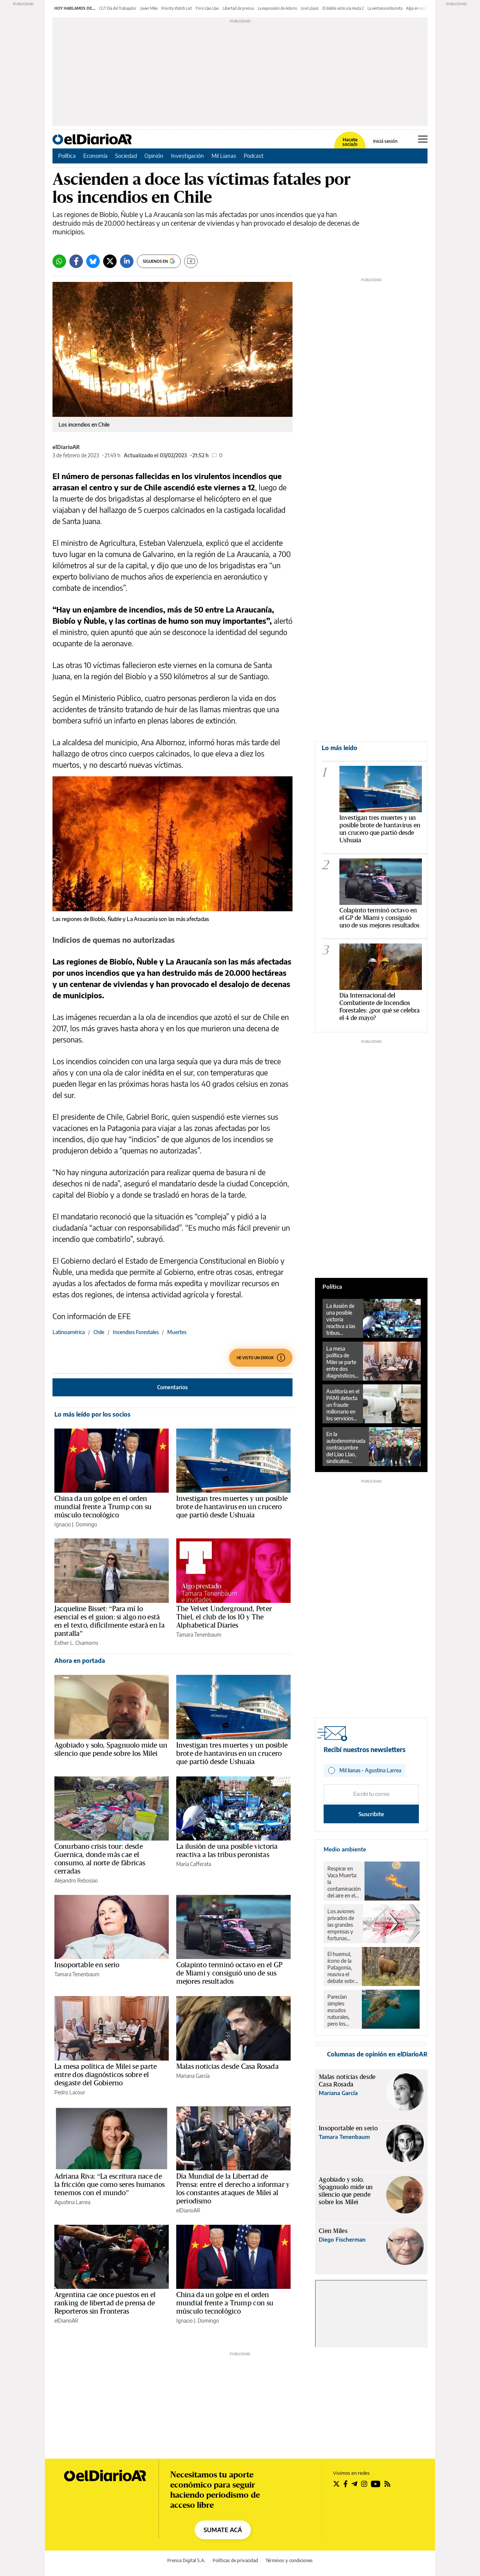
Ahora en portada (79, 1660)
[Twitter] (110, 261)
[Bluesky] (93, 261)
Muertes (176, 1332)
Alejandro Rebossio (76, 1880)
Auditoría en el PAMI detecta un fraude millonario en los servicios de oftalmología (342, 1405)
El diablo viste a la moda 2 (343, 8)
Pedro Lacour (69, 2092)
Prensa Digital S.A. (186, 2560)
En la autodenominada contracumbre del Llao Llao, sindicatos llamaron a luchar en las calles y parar (345, 1448)
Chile (98, 1332)
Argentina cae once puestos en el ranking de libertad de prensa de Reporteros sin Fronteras (105, 2303)
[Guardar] (191, 261)
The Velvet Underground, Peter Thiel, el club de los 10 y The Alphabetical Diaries (224, 1617)
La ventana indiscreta (385, 8)
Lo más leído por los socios (92, 1414)
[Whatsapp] (59, 261)
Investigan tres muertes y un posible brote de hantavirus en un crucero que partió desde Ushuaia (232, 1507)
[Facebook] (76, 261)
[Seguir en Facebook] (346, 2483)
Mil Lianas (224, 155)
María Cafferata (193, 1864)
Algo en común (418, 8)
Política (67, 155)
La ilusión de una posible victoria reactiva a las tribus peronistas (340, 1319)
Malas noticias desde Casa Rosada (227, 2066)
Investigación (187, 155)
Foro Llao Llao (207, 8)
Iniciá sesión (385, 141)
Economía (95, 155)
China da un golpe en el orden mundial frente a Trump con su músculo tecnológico (103, 1507)
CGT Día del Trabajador (117, 8)
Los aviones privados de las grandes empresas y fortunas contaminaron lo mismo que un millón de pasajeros (343, 1925)
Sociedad (126, 155)
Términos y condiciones (289, 2560)
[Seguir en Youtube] (376, 2483)
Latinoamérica (68, 1332)
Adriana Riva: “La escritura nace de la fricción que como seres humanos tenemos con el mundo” (109, 2185)
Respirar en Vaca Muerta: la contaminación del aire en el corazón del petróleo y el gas (344, 1882)
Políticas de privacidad (235, 2560)
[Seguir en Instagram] (364, 2483)
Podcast (254, 155)
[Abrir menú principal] (423, 139)
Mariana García (193, 2076)
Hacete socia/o (349, 142)
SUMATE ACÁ (223, 2530)
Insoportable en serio (86, 1965)
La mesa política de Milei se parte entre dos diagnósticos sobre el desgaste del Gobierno (105, 2075)
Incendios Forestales (136, 1332)
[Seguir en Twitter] (336, 2483)
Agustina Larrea (72, 2202)
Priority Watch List (176, 8)
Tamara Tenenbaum (198, 1634)
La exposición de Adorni (277, 8)
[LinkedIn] (127, 261)
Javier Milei (149, 8)
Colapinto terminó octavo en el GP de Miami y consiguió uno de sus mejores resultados (229, 1973)
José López (310, 8)
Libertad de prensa (238, 8)
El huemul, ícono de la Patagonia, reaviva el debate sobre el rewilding (342, 1967)
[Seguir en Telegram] (354, 2483)
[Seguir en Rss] (387, 2483)
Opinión (154, 155)
